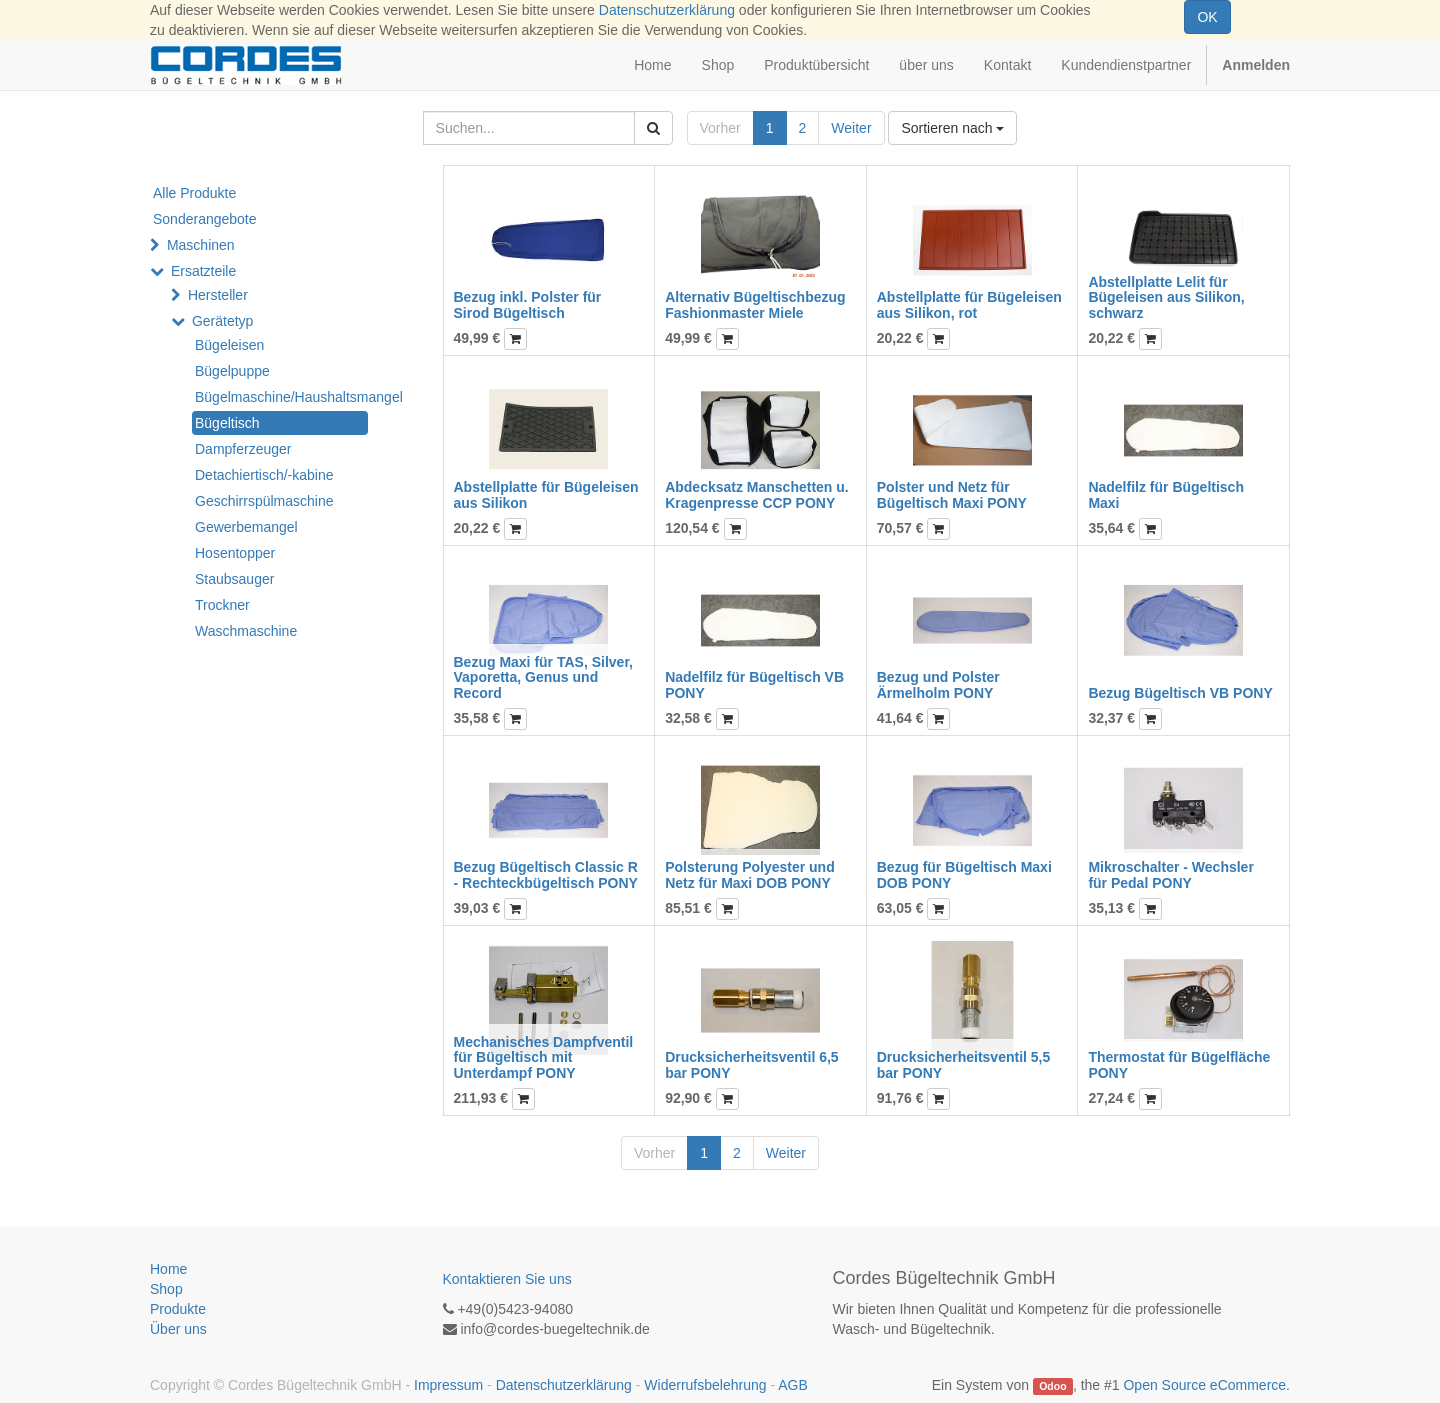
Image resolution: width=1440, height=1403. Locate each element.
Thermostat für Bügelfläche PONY (1179, 1064)
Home (168, 1269)
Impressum (448, 1385)
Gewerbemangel (246, 527)
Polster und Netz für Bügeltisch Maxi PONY (952, 494)
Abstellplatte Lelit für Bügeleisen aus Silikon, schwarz (1166, 297)
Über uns (178, 1329)
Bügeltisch (227, 423)
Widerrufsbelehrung (705, 1385)
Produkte (178, 1309)
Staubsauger (234, 579)
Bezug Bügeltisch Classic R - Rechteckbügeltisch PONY (546, 874)
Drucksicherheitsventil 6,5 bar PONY (752, 1064)
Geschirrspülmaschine (264, 501)
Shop (166, 1289)
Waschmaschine (246, 631)
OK (1207, 17)
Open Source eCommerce (1204, 1385)
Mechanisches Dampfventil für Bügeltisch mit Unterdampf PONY (544, 1057)
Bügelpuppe (232, 371)
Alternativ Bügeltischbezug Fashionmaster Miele (755, 304)
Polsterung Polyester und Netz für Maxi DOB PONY (750, 874)
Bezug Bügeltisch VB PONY (1180, 693)
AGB (793, 1385)
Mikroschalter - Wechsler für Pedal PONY (1170, 874)
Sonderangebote (205, 219)
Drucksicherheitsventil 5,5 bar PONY (964, 1064)
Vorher (720, 128)
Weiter (851, 128)
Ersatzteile (203, 271)
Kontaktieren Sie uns (507, 1279)
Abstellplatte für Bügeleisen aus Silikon (546, 494)
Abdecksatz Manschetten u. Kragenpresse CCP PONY (757, 494)
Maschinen (201, 245)
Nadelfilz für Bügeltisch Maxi (1166, 494)
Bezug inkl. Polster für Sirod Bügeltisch (528, 304)
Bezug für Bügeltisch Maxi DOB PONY (964, 874)
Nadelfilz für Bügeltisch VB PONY (754, 684)
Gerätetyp (222, 321)
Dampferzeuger (243, 449)
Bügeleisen (229, 345)
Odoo (1052, 1386)
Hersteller (218, 295)
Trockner (222, 605)
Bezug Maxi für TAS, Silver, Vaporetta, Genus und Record (543, 677)
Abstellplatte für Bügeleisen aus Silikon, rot (969, 304)
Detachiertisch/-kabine (264, 475)
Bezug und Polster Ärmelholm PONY (938, 684)
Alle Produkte (194, 193)
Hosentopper (235, 553)
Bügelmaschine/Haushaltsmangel (281, 397)
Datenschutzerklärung (667, 10)
